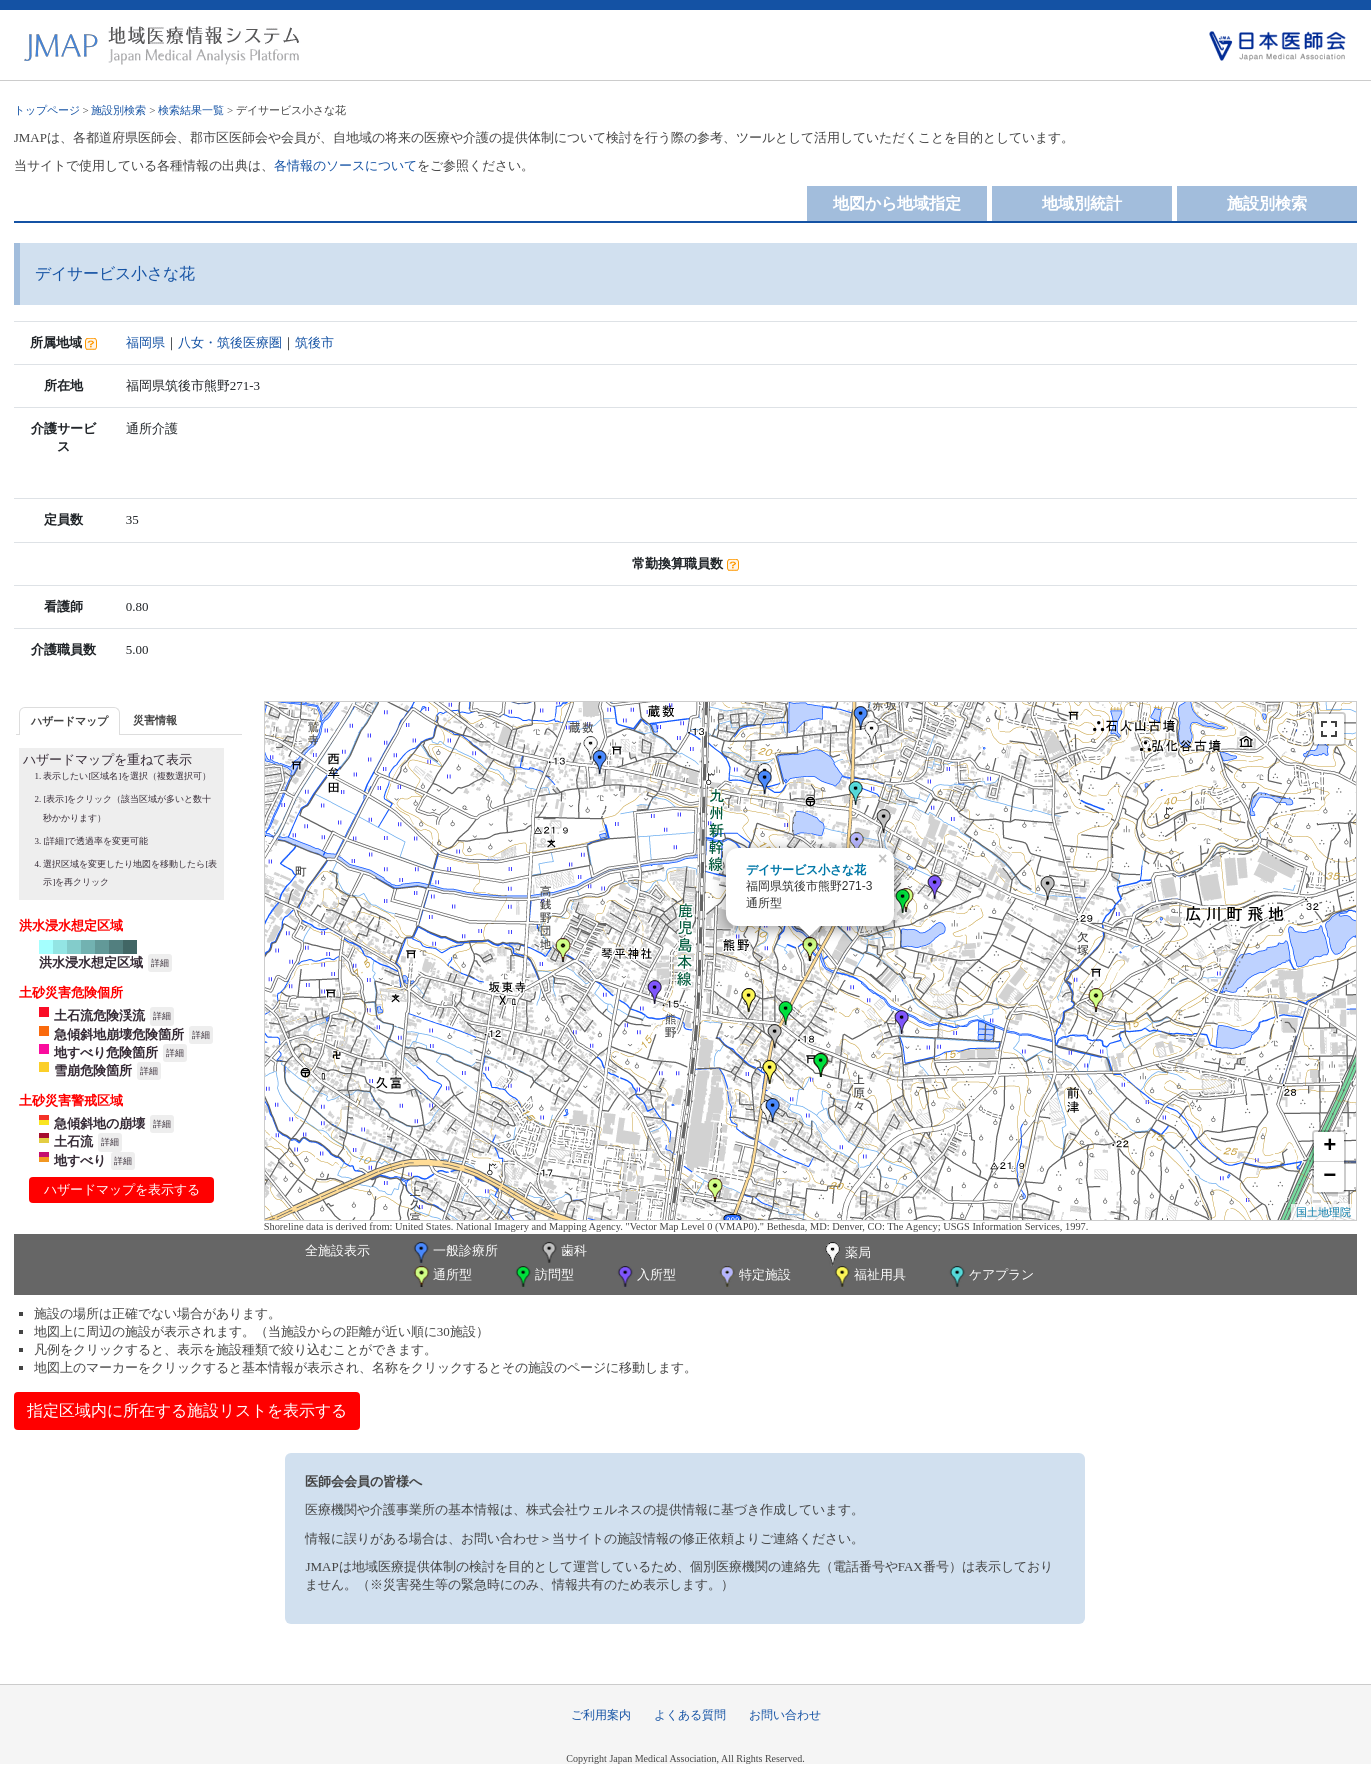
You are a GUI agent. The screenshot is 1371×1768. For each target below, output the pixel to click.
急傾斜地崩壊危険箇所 (119, 1034)
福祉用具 (868, 1276)
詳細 (160, 963)
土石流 (73, 1141)
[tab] (69, 720)
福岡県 (145, 342)
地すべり (80, 1160)
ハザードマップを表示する (122, 1189)
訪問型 (543, 1276)
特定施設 (753, 1276)
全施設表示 (337, 1250)
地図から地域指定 (897, 203)
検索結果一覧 (191, 110)
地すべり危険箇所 (106, 1052)
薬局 (846, 1254)
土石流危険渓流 (99, 1015)
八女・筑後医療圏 (230, 342)
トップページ (47, 110)
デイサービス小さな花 (806, 870)
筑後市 (314, 342)
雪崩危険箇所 (93, 1070)
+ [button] (1329, 1147)
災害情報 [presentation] (155, 720)
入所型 (645, 1276)
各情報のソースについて (345, 165)
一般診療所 (454, 1252)
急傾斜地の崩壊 (99, 1123)
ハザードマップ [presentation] (69, 721)
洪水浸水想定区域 (91, 962)
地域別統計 (1082, 203)
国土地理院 (1323, 1212)
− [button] (1329, 1177)
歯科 (562, 1252)
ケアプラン (990, 1276)
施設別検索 (118, 110)
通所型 (441, 1276)
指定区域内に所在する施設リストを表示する (187, 1410)
